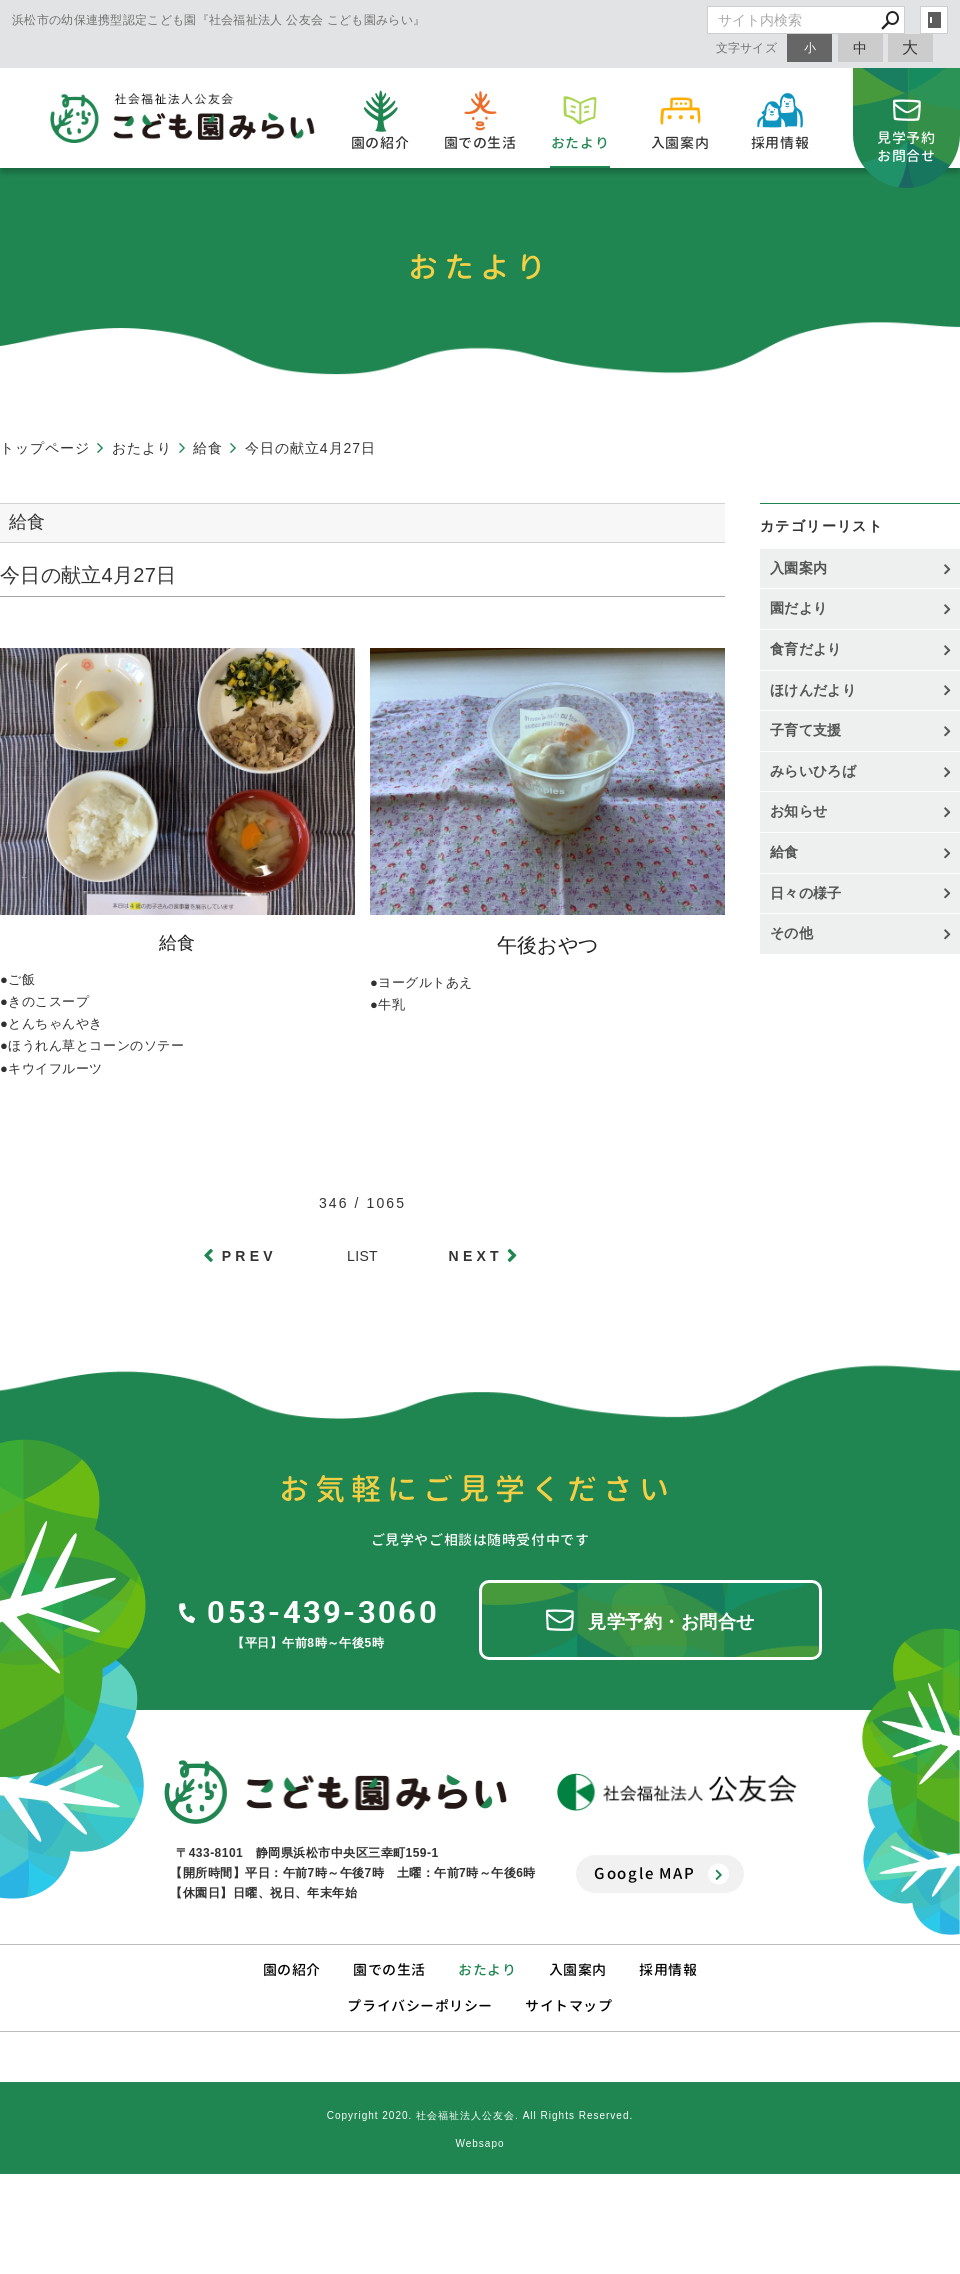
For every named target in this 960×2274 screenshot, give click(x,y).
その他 (798, 933)
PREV (249, 1256)
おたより (487, 1969)
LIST (362, 1256)
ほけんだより (813, 690)
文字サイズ (747, 47)
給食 (784, 852)
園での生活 (389, 1969)
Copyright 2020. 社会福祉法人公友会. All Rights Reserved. (480, 2115)
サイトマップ (568, 2005)
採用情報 (668, 1969)
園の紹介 (292, 1969)
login (934, 20)
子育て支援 (806, 730)
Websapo (479, 2143)
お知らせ (798, 811)
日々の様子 (806, 893)
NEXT (476, 1256)
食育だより (806, 649)
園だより (798, 608)
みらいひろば (813, 771)
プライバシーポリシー (420, 2005)
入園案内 (798, 568)
